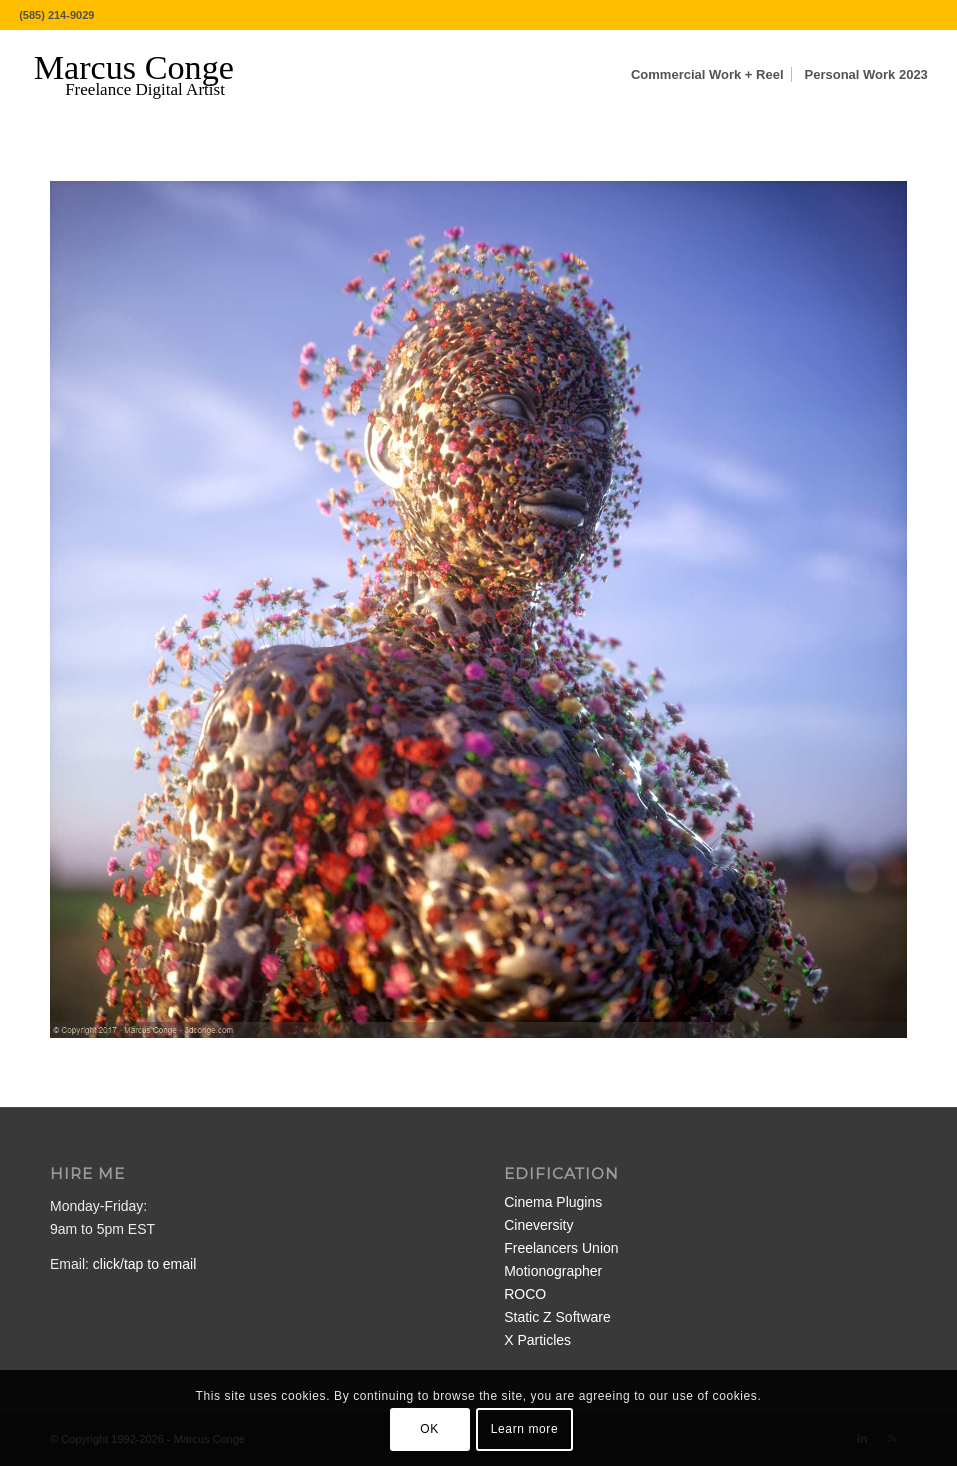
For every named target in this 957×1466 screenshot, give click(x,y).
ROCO (525, 1294)
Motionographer (553, 1271)
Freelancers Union (561, 1248)
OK (429, 1429)
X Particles (537, 1340)
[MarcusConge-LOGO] (149, 75)
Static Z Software (557, 1317)
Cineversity (538, 1225)
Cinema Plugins (553, 1202)
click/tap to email (144, 1264)
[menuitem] (707, 75)
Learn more (524, 1429)
